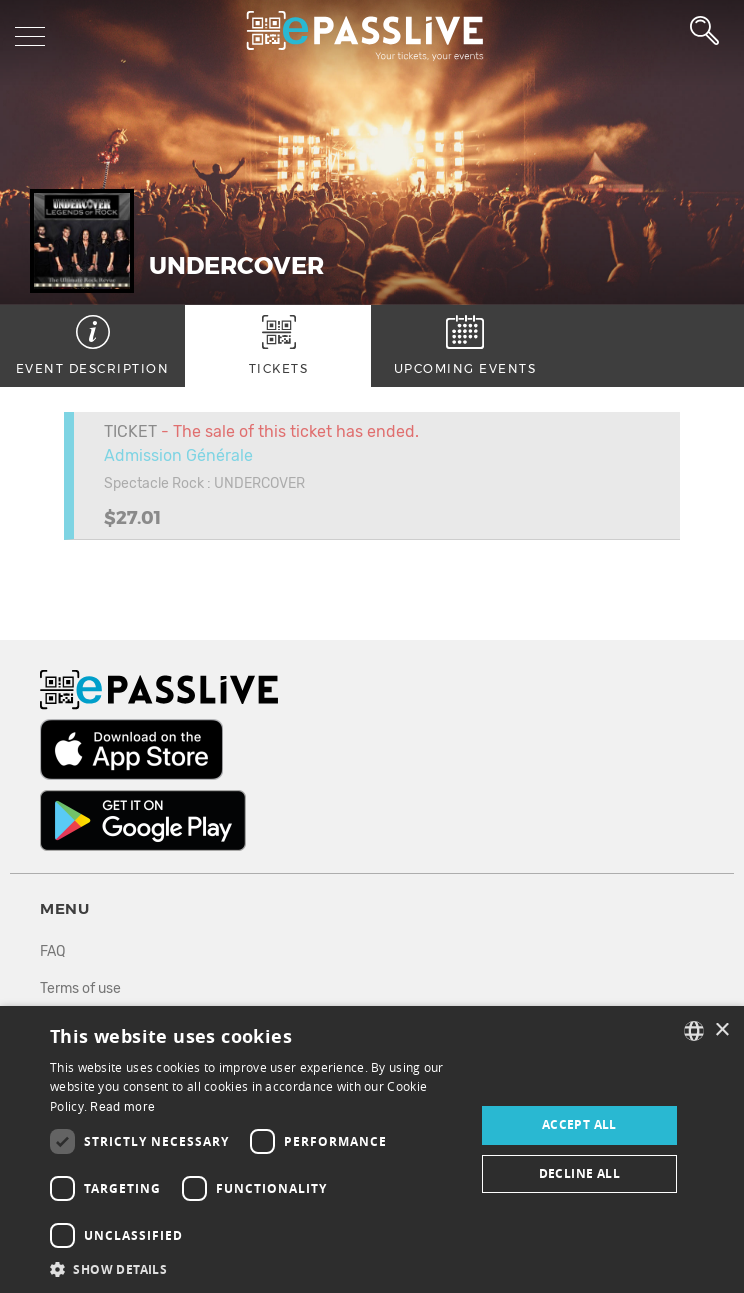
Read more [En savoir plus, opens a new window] (122, 1107)
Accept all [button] (579, 1124)
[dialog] (372, 1149)
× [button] (721, 1030)
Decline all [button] (579, 1173)
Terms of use (80, 988)
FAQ (52, 951)
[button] (256, 1268)
